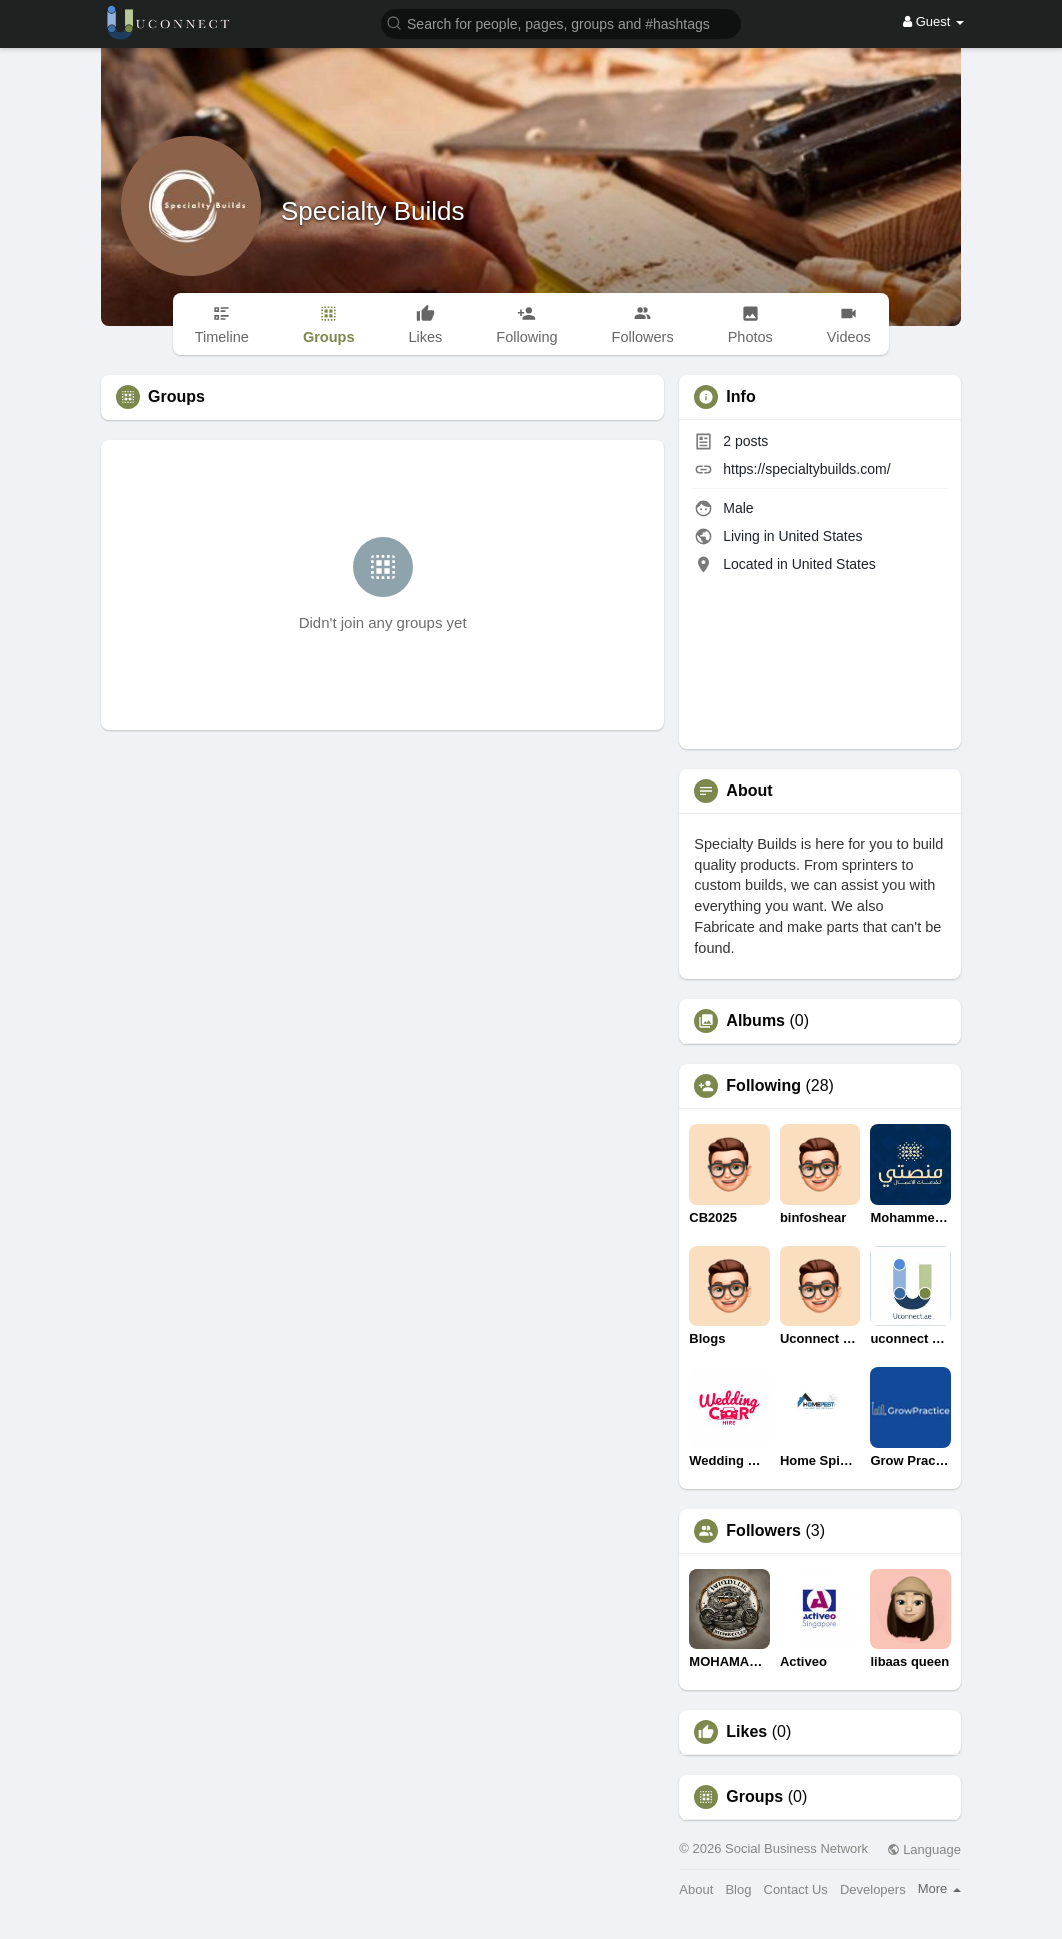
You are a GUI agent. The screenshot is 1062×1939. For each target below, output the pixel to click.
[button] (561, 22)
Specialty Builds (373, 211)
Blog (738, 1889)
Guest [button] (933, 21)
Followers (763, 1531)
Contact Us (796, 1889)
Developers (873, 1889)
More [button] (939, 1888)
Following (763, 1086)
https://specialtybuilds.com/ (806, 469)
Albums (755, 1021)
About (696, 1889)
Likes (746, 1732)
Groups (754, 1797)
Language (924, 1849)
